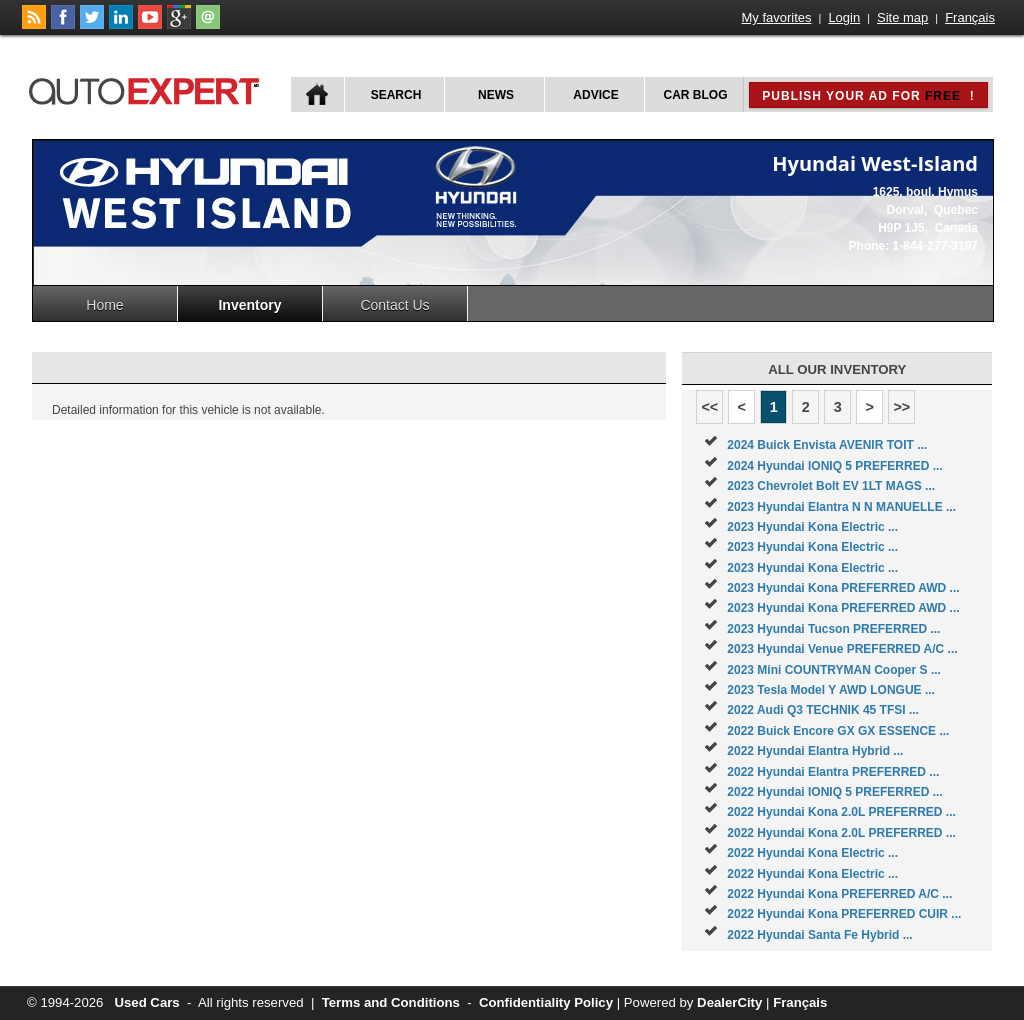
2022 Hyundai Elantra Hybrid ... (815, 751)
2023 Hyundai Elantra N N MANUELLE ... (841, 507)
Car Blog (696, 95)
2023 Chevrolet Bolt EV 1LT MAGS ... (831, 486)
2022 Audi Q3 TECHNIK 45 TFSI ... (823, 710)
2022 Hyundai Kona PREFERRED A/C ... (839, 894)
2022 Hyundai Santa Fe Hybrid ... (819, 935)
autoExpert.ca (148, 88)
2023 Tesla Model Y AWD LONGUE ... (831, 690)
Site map (902, 17)
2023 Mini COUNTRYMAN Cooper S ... (834, 670)
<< (709, 407)
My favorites (777, 17)
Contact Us (394, 305)
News (496, 95)
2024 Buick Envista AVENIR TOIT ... (827, 445)
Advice (595, 95)
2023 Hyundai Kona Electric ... (812, 527)
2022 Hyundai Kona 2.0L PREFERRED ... (841, 812)
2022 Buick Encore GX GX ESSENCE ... (838, 731)
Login (844, 17)
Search (396, 95)
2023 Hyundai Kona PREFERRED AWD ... (843, 588)
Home (104, 305)
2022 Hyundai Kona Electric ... (812, 853)
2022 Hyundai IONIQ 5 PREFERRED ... (834, 792)
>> (901, 407)
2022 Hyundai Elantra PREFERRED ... (833, 772)
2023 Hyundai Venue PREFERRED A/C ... (842, 649)
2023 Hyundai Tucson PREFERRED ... (833, 629)
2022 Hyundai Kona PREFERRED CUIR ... (844, 914)
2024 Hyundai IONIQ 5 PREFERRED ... (834, 466)
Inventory (249, 305)
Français (970, 17)
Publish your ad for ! (868, 96)
